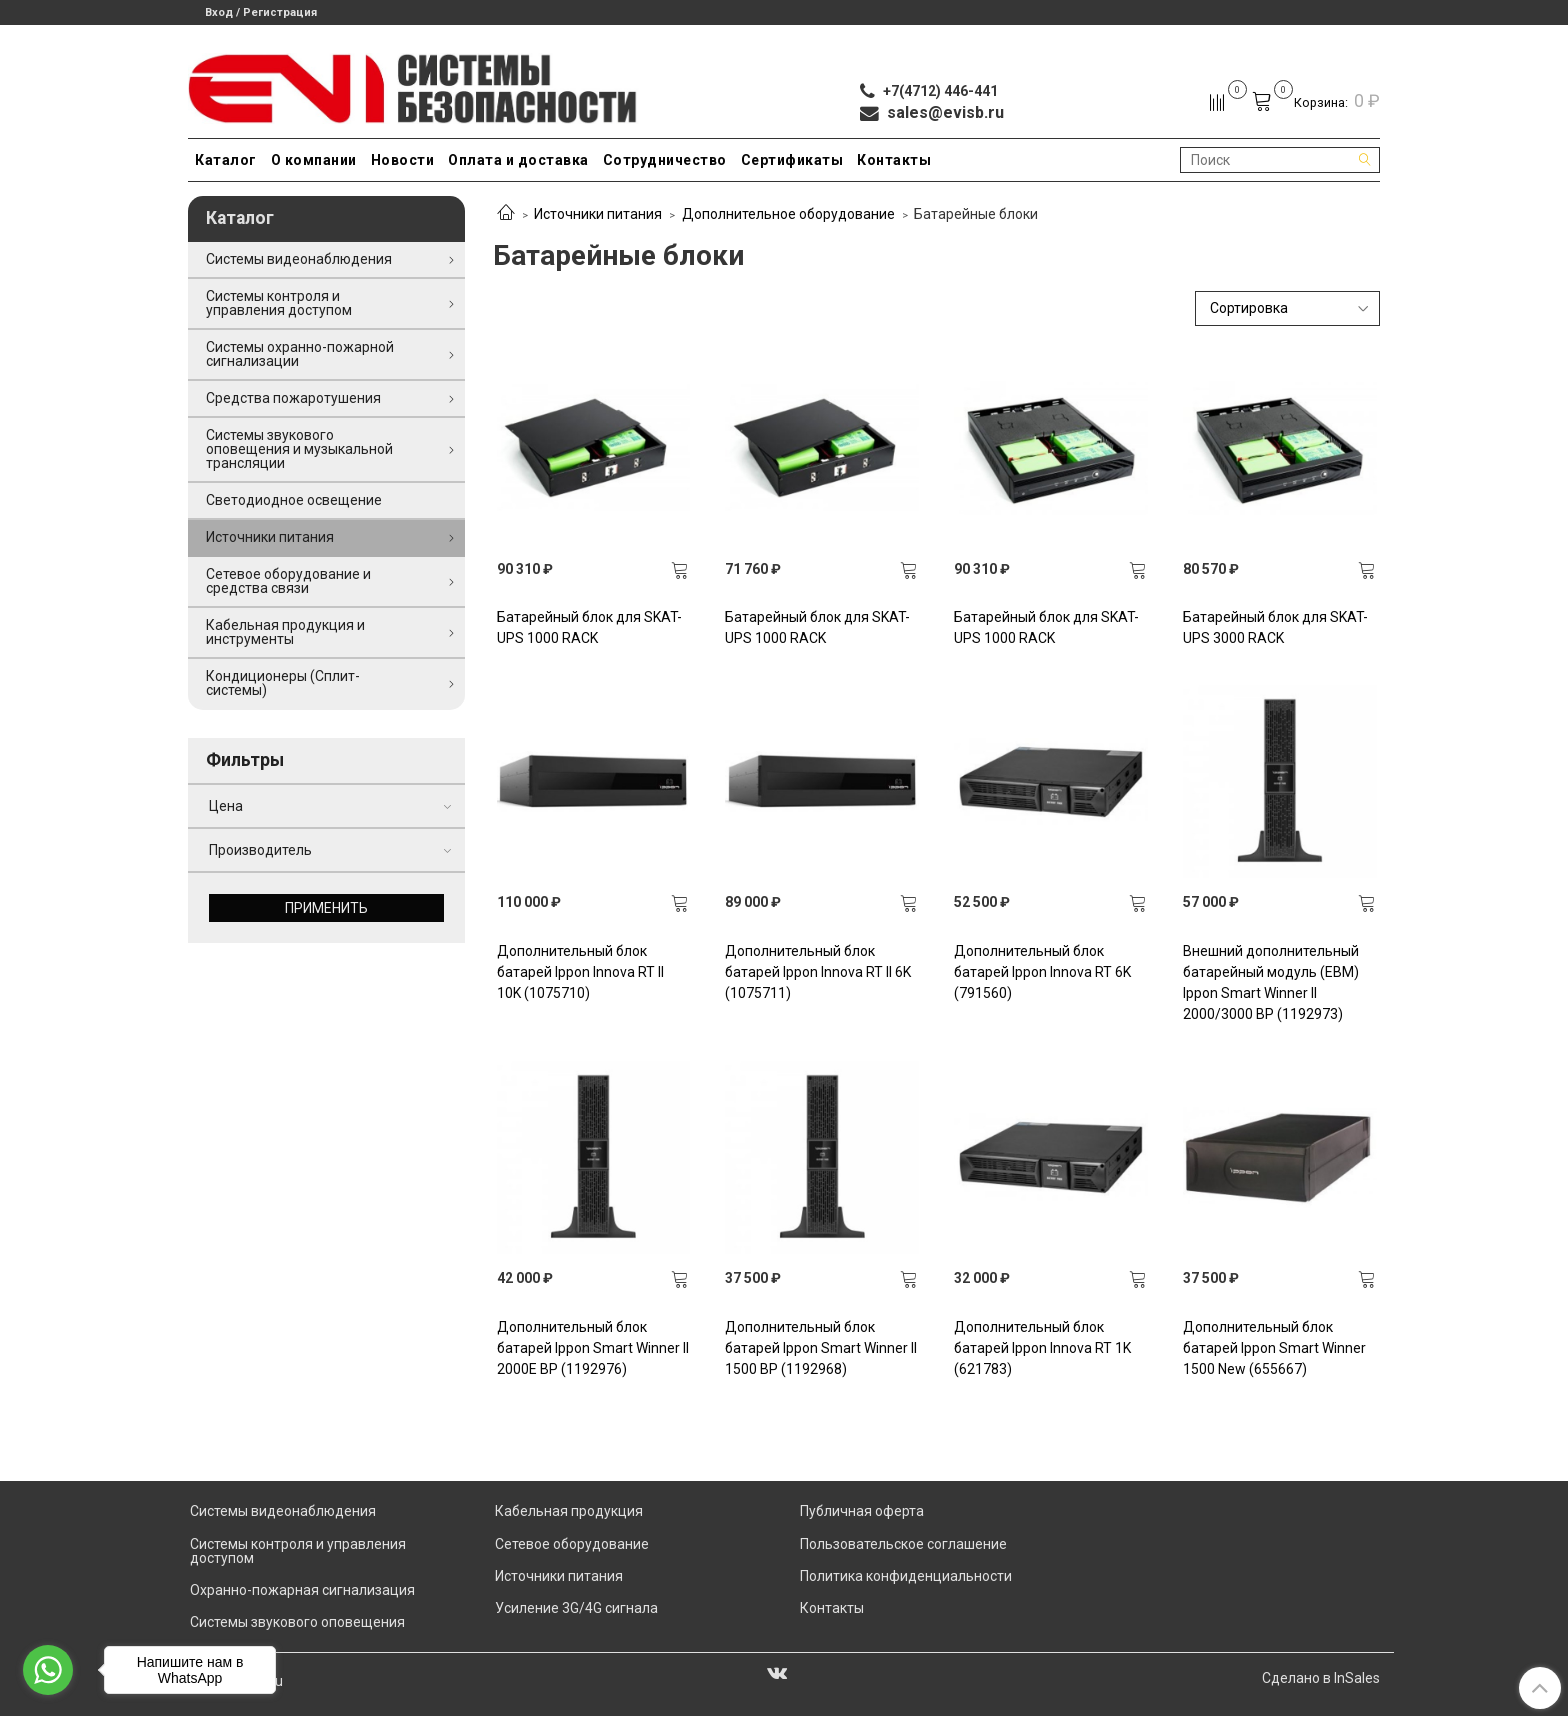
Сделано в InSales (1321, 1678)
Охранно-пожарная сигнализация (302, 1590)
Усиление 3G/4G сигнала (576, 1608)
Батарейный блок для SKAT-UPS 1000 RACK (589, 627)
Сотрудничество (665, 160)
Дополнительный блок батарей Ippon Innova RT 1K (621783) (1042, 1348)
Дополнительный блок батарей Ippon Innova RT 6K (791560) (1042, 972)
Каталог (226, 160)
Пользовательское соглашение (903, 1544)
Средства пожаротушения (293, 398)
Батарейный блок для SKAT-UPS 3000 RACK (1275, 627)
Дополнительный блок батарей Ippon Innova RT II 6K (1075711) (818, 972)
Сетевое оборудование (572, 1544)
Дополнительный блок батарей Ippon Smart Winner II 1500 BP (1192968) (821, 1348)
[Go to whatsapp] (48, 1670)
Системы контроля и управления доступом (279, 303)
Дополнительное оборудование (788, 214)
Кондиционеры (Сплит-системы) (283, 683)
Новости (403, 160)
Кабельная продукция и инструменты (285, 632)
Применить (326, 908)
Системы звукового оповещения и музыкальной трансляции (299, 449)
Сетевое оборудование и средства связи (288, 581)
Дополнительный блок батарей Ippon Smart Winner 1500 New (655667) (1274, 1348)
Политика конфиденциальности (906, 1576)
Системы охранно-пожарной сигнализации (300, 354)
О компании (314, 160)
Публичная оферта (862, 1511)
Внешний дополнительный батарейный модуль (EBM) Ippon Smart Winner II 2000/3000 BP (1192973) (1271, 982)
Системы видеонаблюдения (299, 259)
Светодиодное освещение (294, 500)
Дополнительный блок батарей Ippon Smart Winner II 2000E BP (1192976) (593, 1348)
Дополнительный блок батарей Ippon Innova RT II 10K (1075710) (580, 972)
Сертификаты (792, 160)
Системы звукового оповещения (297, 1622)
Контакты (894, 160)
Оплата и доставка (518, 160)
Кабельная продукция (569, 1511)
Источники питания (598, 214)
